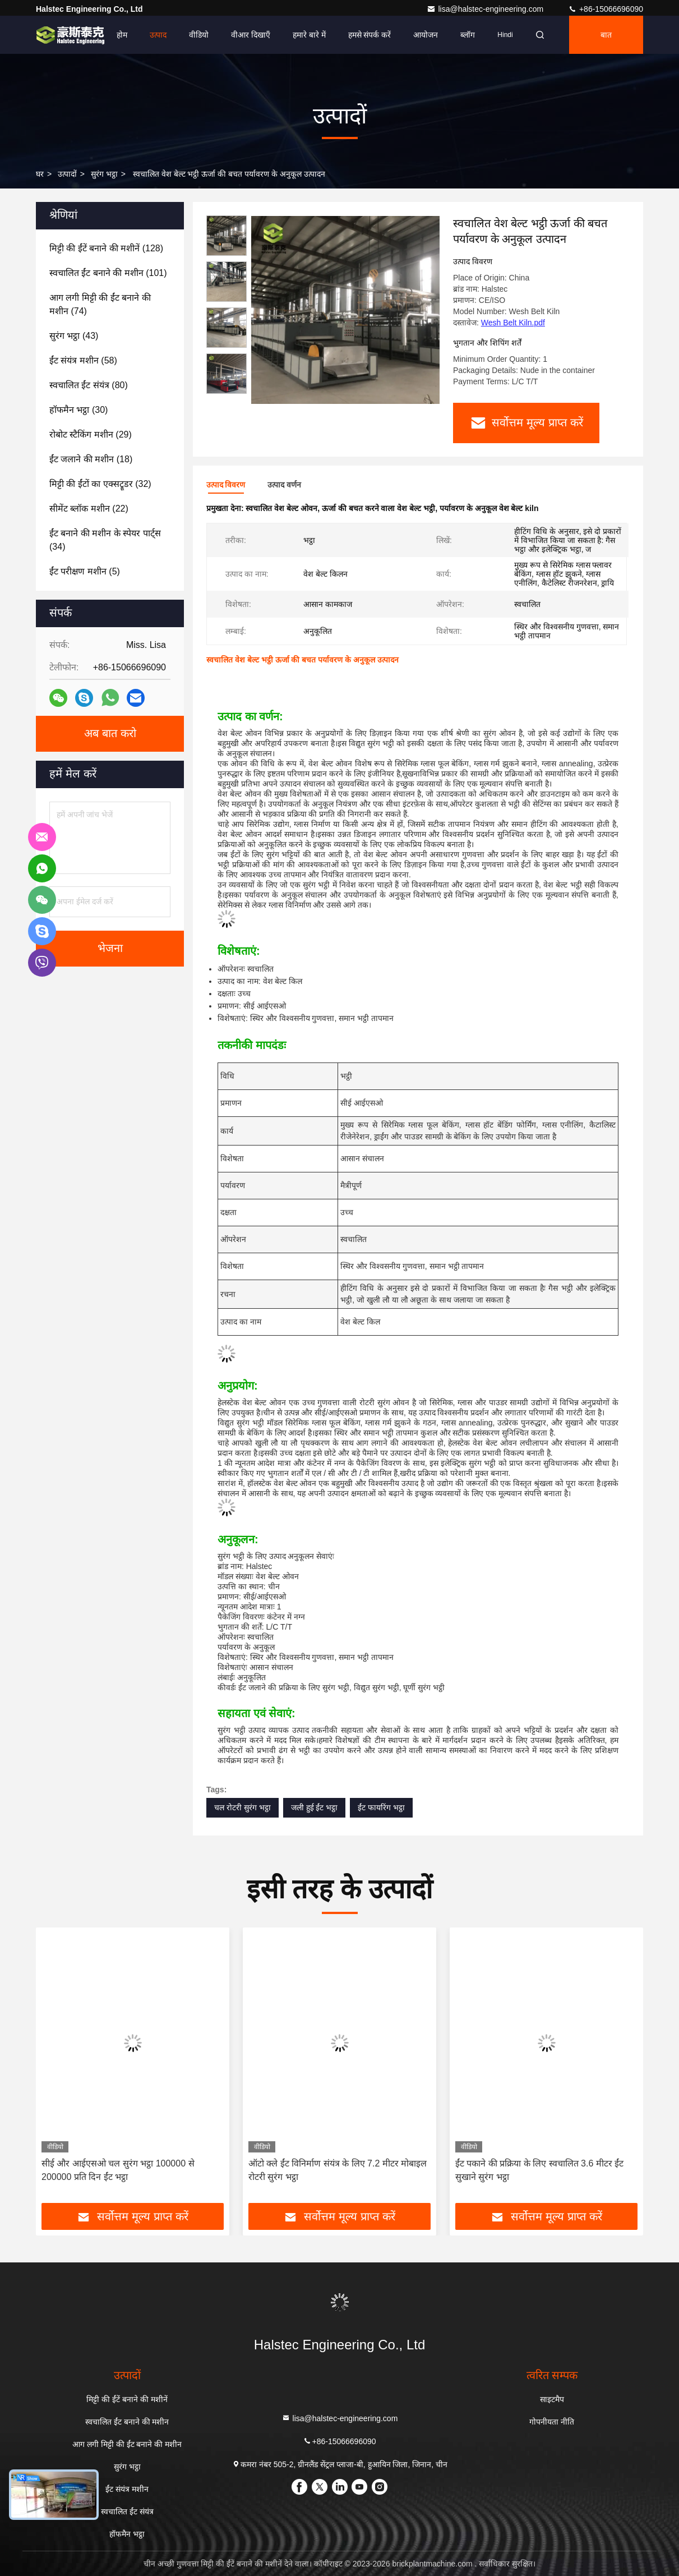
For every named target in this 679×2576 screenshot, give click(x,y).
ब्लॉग (467, 34)
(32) (100, 484)
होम (122, 34)
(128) (106, 248)
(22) (88, 508)
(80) (88, 385)
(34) (105, 539)
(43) (73, 336)
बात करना (606, 42)
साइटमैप (552, 2399)
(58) (83, 360)
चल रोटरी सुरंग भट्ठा (242, 1807)
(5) (84, 571)
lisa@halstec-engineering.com (486, 8)
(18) (90, 459)
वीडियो (199, 34)
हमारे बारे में (309, 34)
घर (40, 173)
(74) (100, 304)
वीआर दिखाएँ (250, 34)
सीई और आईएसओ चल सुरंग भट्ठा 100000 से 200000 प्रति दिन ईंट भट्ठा (118, 2170)
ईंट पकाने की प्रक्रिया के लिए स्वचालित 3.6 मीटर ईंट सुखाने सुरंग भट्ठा (539, 2170)
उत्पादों (67, 173)
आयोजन (425, 34)
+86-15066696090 (605, 8)
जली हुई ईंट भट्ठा (314, 1807)
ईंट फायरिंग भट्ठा (381, 1807)
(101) (108, 273)
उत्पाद (158, 34)
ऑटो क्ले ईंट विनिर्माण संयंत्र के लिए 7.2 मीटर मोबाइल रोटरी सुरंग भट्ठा (337, 2170)
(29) (90, 434)
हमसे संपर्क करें (369, 34)
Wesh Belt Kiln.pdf (513, 322)
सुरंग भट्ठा (104, 173)
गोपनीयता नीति (551, 2421)
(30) (78, 410)
